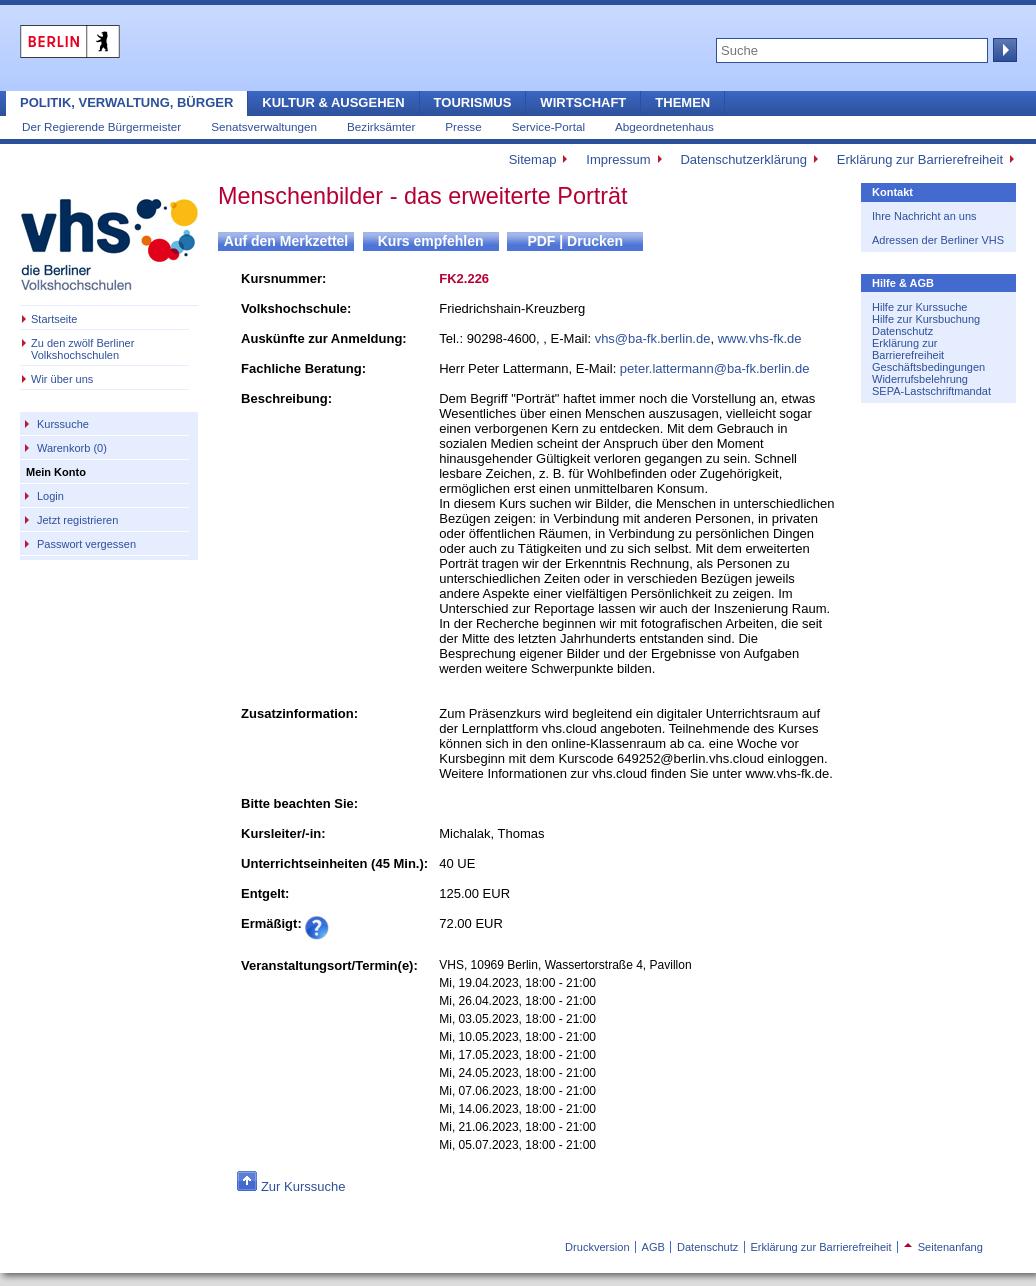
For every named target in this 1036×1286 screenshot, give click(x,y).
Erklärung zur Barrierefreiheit (920, 159)
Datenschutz (902, 331)
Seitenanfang (943, 1247)
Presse (463, 126)
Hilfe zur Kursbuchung (926, 319)
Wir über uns (62, 379)
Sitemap (533, 159)
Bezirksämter (381, 126)
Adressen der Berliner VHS (938, 240)
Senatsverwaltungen (264, 126)
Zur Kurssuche (303, 1186)
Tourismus (473, 102)
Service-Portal (548, 126)
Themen (682, 102)
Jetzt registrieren (77, 520)
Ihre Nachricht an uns (924, 216)
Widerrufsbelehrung (920, 379)
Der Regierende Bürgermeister (101, 126)
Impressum (618, 159)
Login (50, 496)
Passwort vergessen (86, 544)
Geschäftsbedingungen (928, 367)
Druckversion (597, 1247)
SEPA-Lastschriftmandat (931, 391)
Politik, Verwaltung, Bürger (126, 102)
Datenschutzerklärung (743, 159)
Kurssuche (63, 424)
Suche (1003, 50)
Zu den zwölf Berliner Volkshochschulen (82, 349)
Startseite (54, 319)
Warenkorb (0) (72, 448)
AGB (653, 1247)
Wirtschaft (583, 102)
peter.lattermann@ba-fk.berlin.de (715, 368)
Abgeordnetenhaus (664, 126)
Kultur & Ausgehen (333, 102)
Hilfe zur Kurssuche (919, 307)
